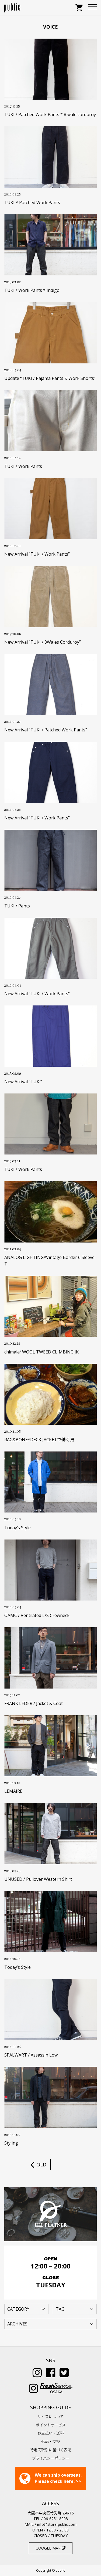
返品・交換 (50, 2441)
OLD (38, 2164)
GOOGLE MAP (50, 2548)
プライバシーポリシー (50, 2458)
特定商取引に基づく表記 (50, 2449)
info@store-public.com (56, 2524)
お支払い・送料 (50, 2433)
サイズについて (50, 2416)
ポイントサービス (51, 2425)
